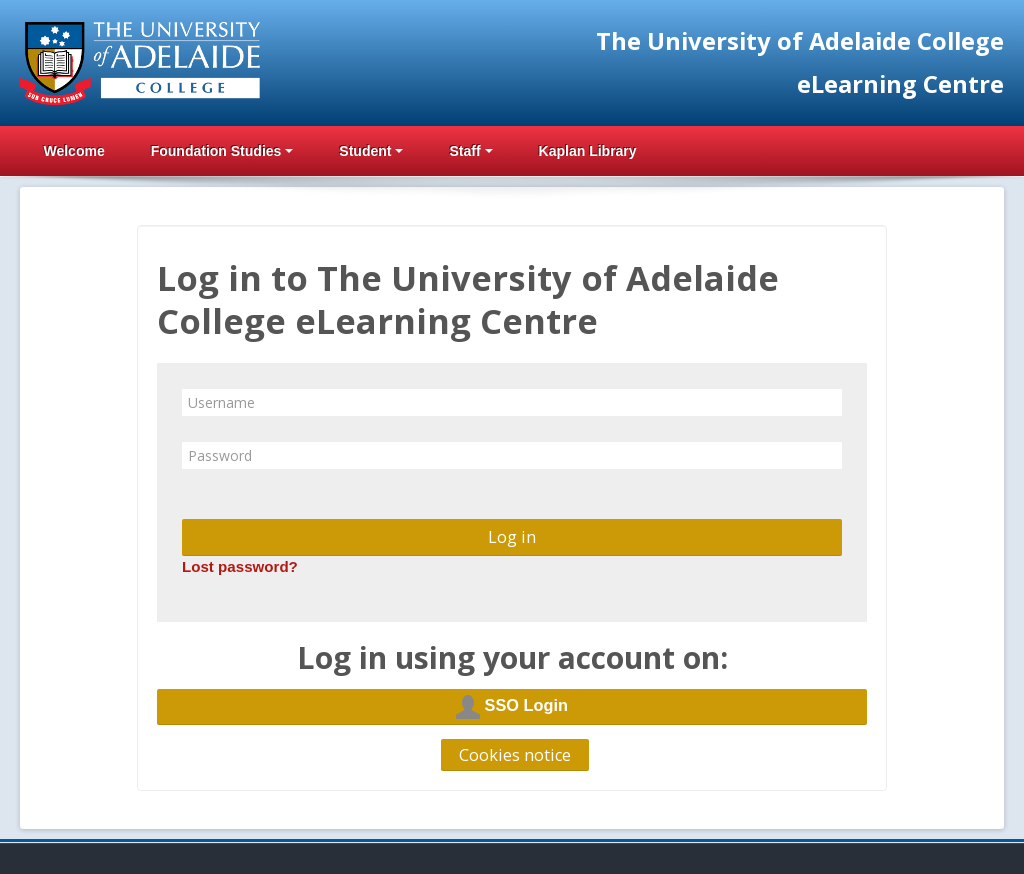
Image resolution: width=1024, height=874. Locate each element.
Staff (470, 151)
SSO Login (512, 707)
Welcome (73, 151)
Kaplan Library (588, 151)
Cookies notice (515, 755)
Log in (512, 537)
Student (371, 151)
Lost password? (240, 566)
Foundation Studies (222, 151)
